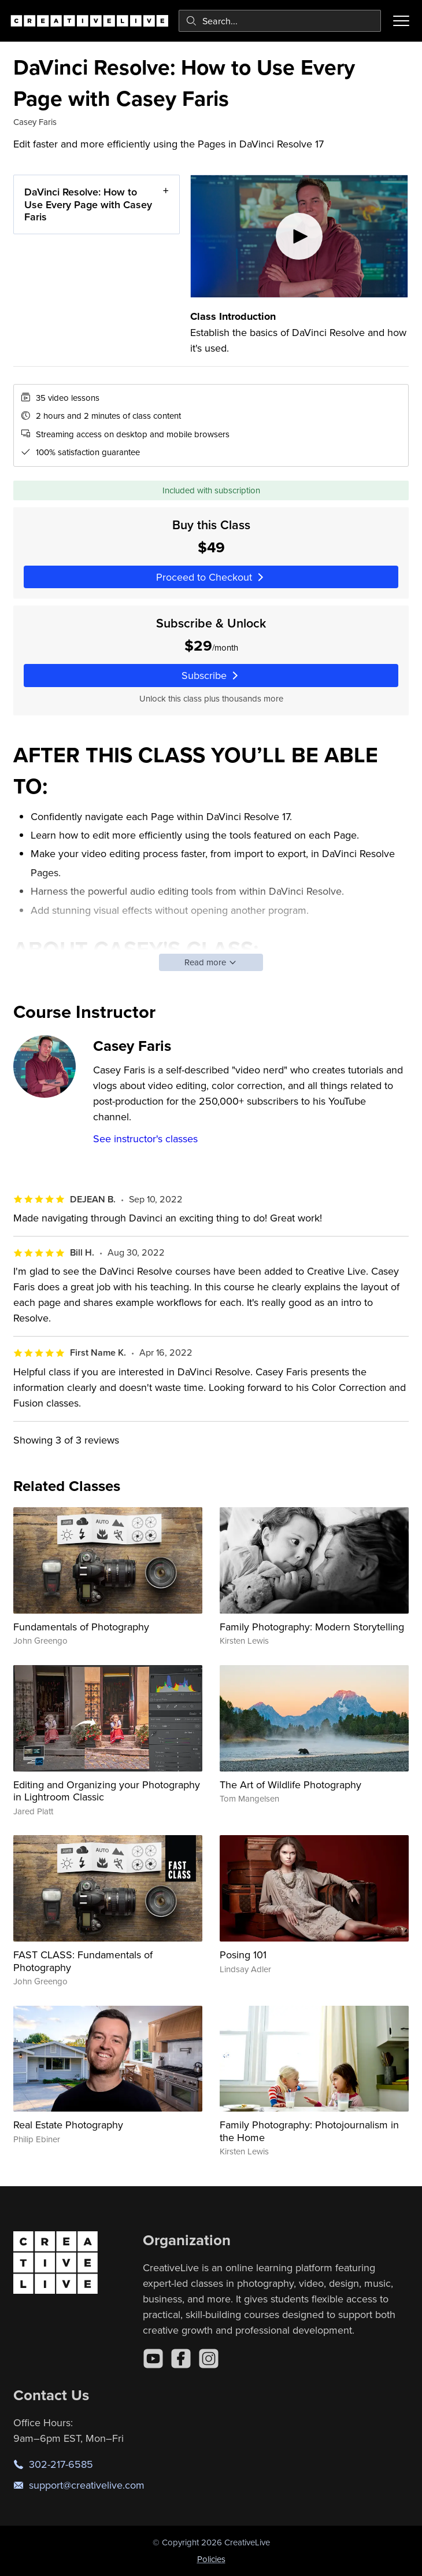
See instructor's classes (145, 1138)
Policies (211, 2559)
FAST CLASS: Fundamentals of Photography (83, 1961)
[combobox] (279, 20)
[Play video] (299, 236)
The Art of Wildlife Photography (290, 1784)
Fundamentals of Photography (81, 1626)
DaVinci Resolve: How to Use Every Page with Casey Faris (88, 204)
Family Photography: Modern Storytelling (312, 1626)
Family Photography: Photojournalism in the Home (309, 2131)
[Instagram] (208, 2358)
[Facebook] (181, 2358)
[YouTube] (153, 2358)
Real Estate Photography (68, 2124)
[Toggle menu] (401, 20)
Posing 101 (243, 1954)
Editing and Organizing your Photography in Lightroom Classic (106, 1790)
